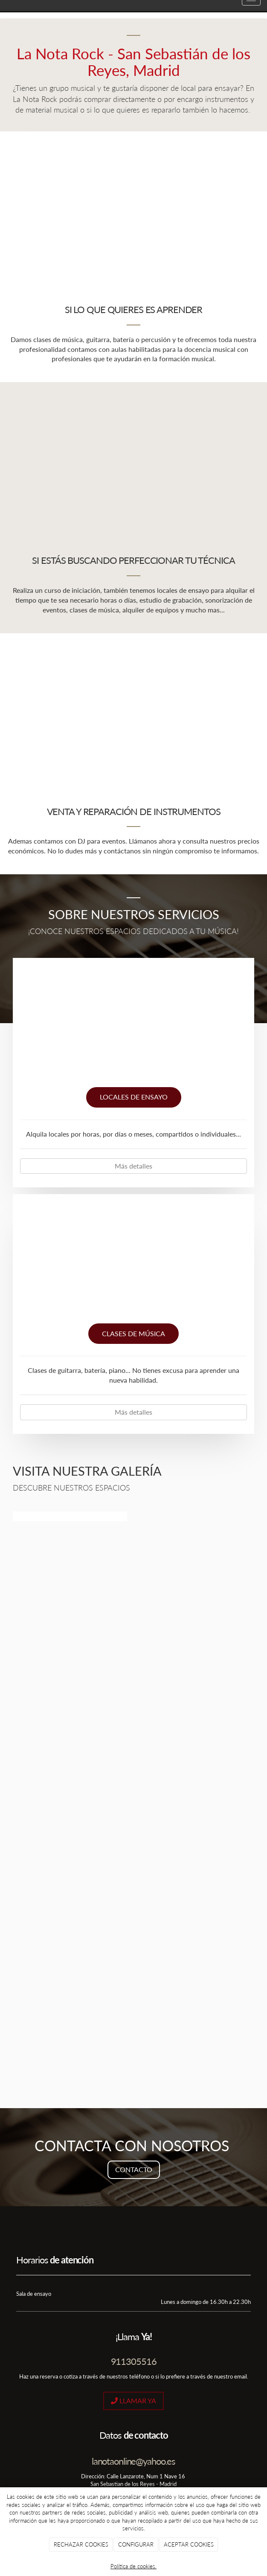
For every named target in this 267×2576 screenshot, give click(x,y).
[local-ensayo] (133, 1026)
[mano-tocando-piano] (133, 206)
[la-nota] (133, 2019)
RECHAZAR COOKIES (81, 2544)
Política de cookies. (133, 2566)
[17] (133, 1824)
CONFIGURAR (136, 2544)
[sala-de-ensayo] (133, 457)
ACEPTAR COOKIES (189, 2544)
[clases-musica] (133, 1262)
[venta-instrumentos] (133, 708)
